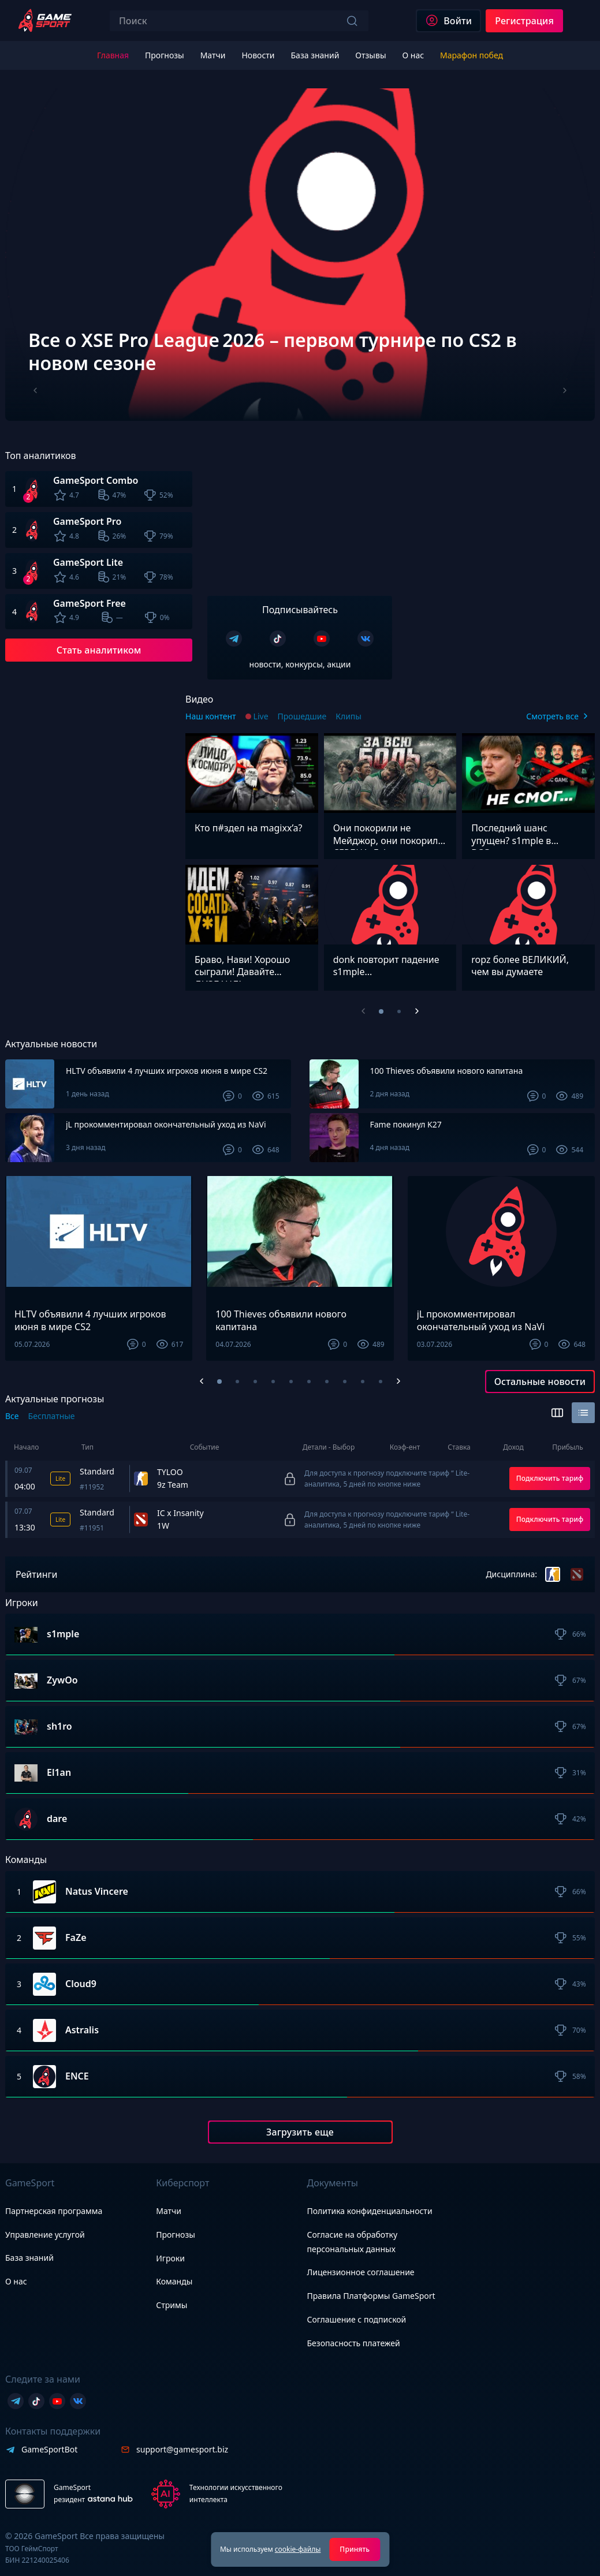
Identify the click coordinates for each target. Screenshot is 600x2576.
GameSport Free (89, 603)
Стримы (171, 2304)
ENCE (77, 2076)
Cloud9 (80, 1984)
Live (261, 716)
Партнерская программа (53, 2210)
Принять (355, 2549)
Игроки (170, 2258)
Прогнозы (175, 2234)
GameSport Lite (88, 562)
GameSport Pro (87, 521)
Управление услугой (45, 2235)
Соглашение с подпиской (357, 2319)
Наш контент (210, 716)
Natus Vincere (96, 1892)
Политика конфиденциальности (370, 2210)
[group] (300, 254)
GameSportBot (49, 2449)
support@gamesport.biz (182, 2449)
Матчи (168, 2210)
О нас (16, 2281)
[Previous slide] (35, 391)
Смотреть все (552, 716)
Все (12, 1415)
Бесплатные (51, 1415)
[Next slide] (565, 391)
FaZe (76, 1938)
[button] (219, 1381)
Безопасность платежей (353, 2343)
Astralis (82, 2030)
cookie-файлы (298, 2549)
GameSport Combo (95, 480)
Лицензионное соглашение (361, 2272)
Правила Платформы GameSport (371, 2295)
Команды (174, 2281)
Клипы (349, 716)
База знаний (29, 2257)
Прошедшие (302, 716)
